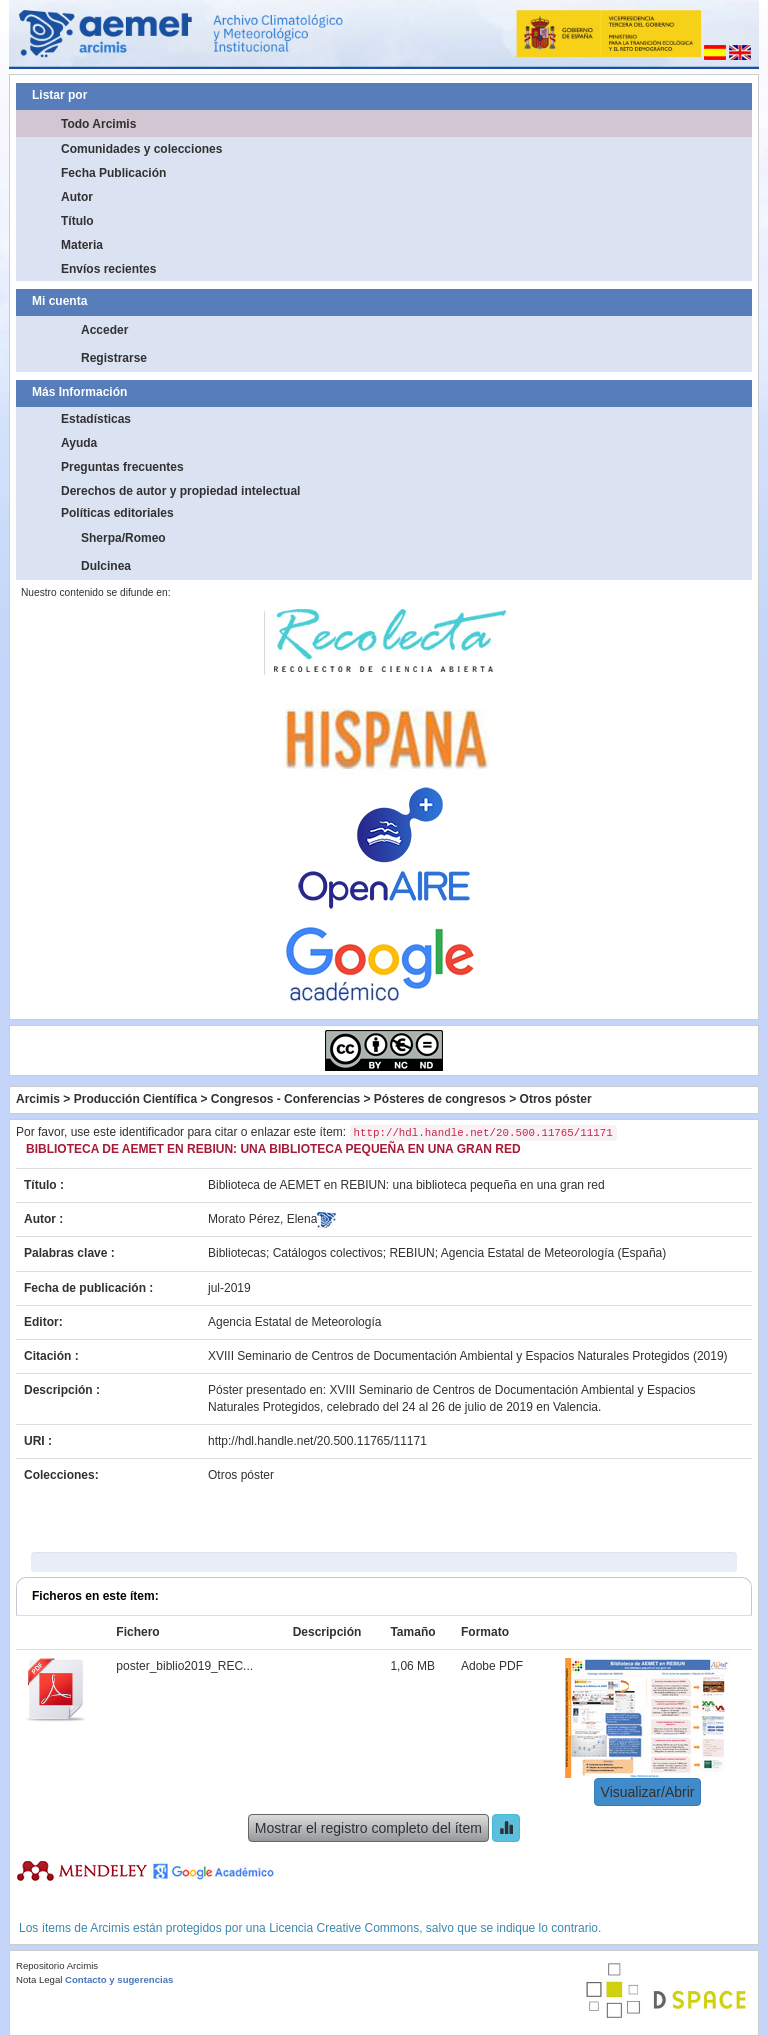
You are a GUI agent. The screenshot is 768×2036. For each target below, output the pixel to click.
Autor (77, 197)
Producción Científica (135, 1099)
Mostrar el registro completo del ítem (368, 1828)
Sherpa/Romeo (123, 538)
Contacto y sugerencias (119, 1979)
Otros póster (556, 1099)
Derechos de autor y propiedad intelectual (180, 491)
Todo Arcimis (98, 124)
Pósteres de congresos (440, 1099)
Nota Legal (39, 1979)
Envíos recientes (108, 269)
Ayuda (79, 443)
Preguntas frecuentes (122, 467)
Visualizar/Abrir (648, 1792)
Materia (82, 245)
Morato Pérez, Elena (262, 1219)
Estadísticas (96, 419)
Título (77, 221)
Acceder (104, 330)
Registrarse (114, 358)
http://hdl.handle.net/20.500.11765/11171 (317, 1441)
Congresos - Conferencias (285, 1099)
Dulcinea (106, 566)
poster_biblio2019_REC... (184, 1666)
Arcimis (38, 1099)
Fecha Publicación (113, 173)
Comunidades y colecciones (141, 149)
